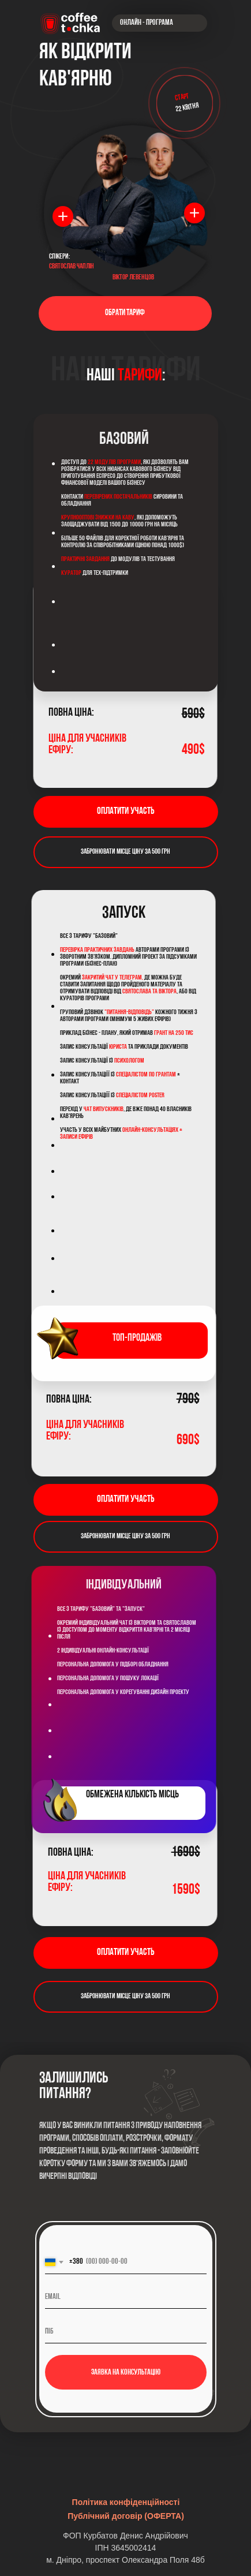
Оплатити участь (125, 811)
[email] (126, 2297)
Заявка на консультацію (125, 2372)
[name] (126, 2331)
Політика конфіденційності (126, 2502)
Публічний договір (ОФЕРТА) (126, 2516)
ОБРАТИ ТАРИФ (125, 313)
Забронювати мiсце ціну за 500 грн (125, 851)
